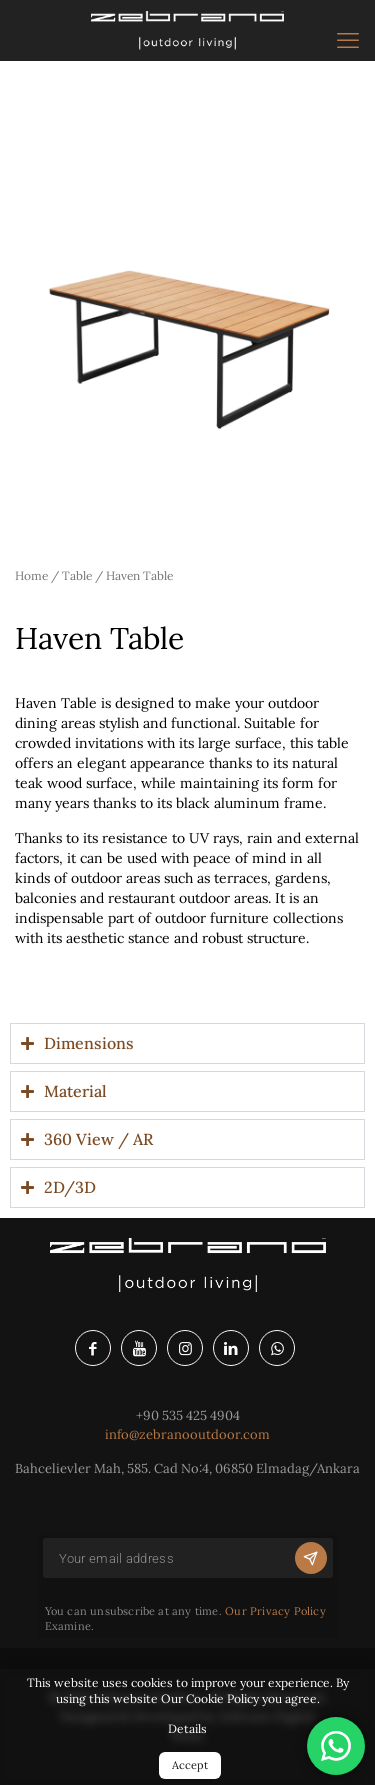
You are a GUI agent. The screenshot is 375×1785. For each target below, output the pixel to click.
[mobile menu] (348, 40)
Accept (190, 1765)
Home (31, 575)
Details (187, 1728)
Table (77, 575)
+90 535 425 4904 (188, 1415)
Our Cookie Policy (210, 1698)
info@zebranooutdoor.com (187, 1434)
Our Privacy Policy (275, 1611)
